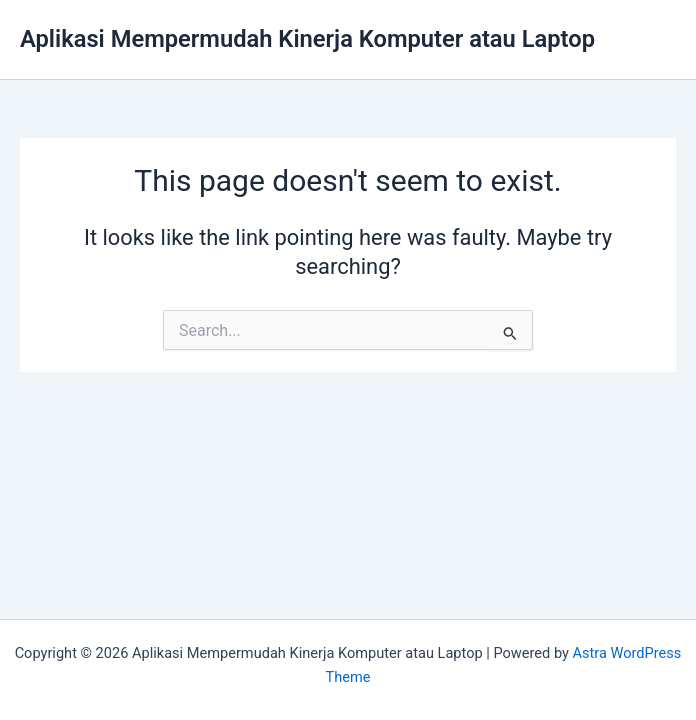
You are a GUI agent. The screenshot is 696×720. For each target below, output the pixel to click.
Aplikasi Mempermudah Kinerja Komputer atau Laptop (307, 39)
